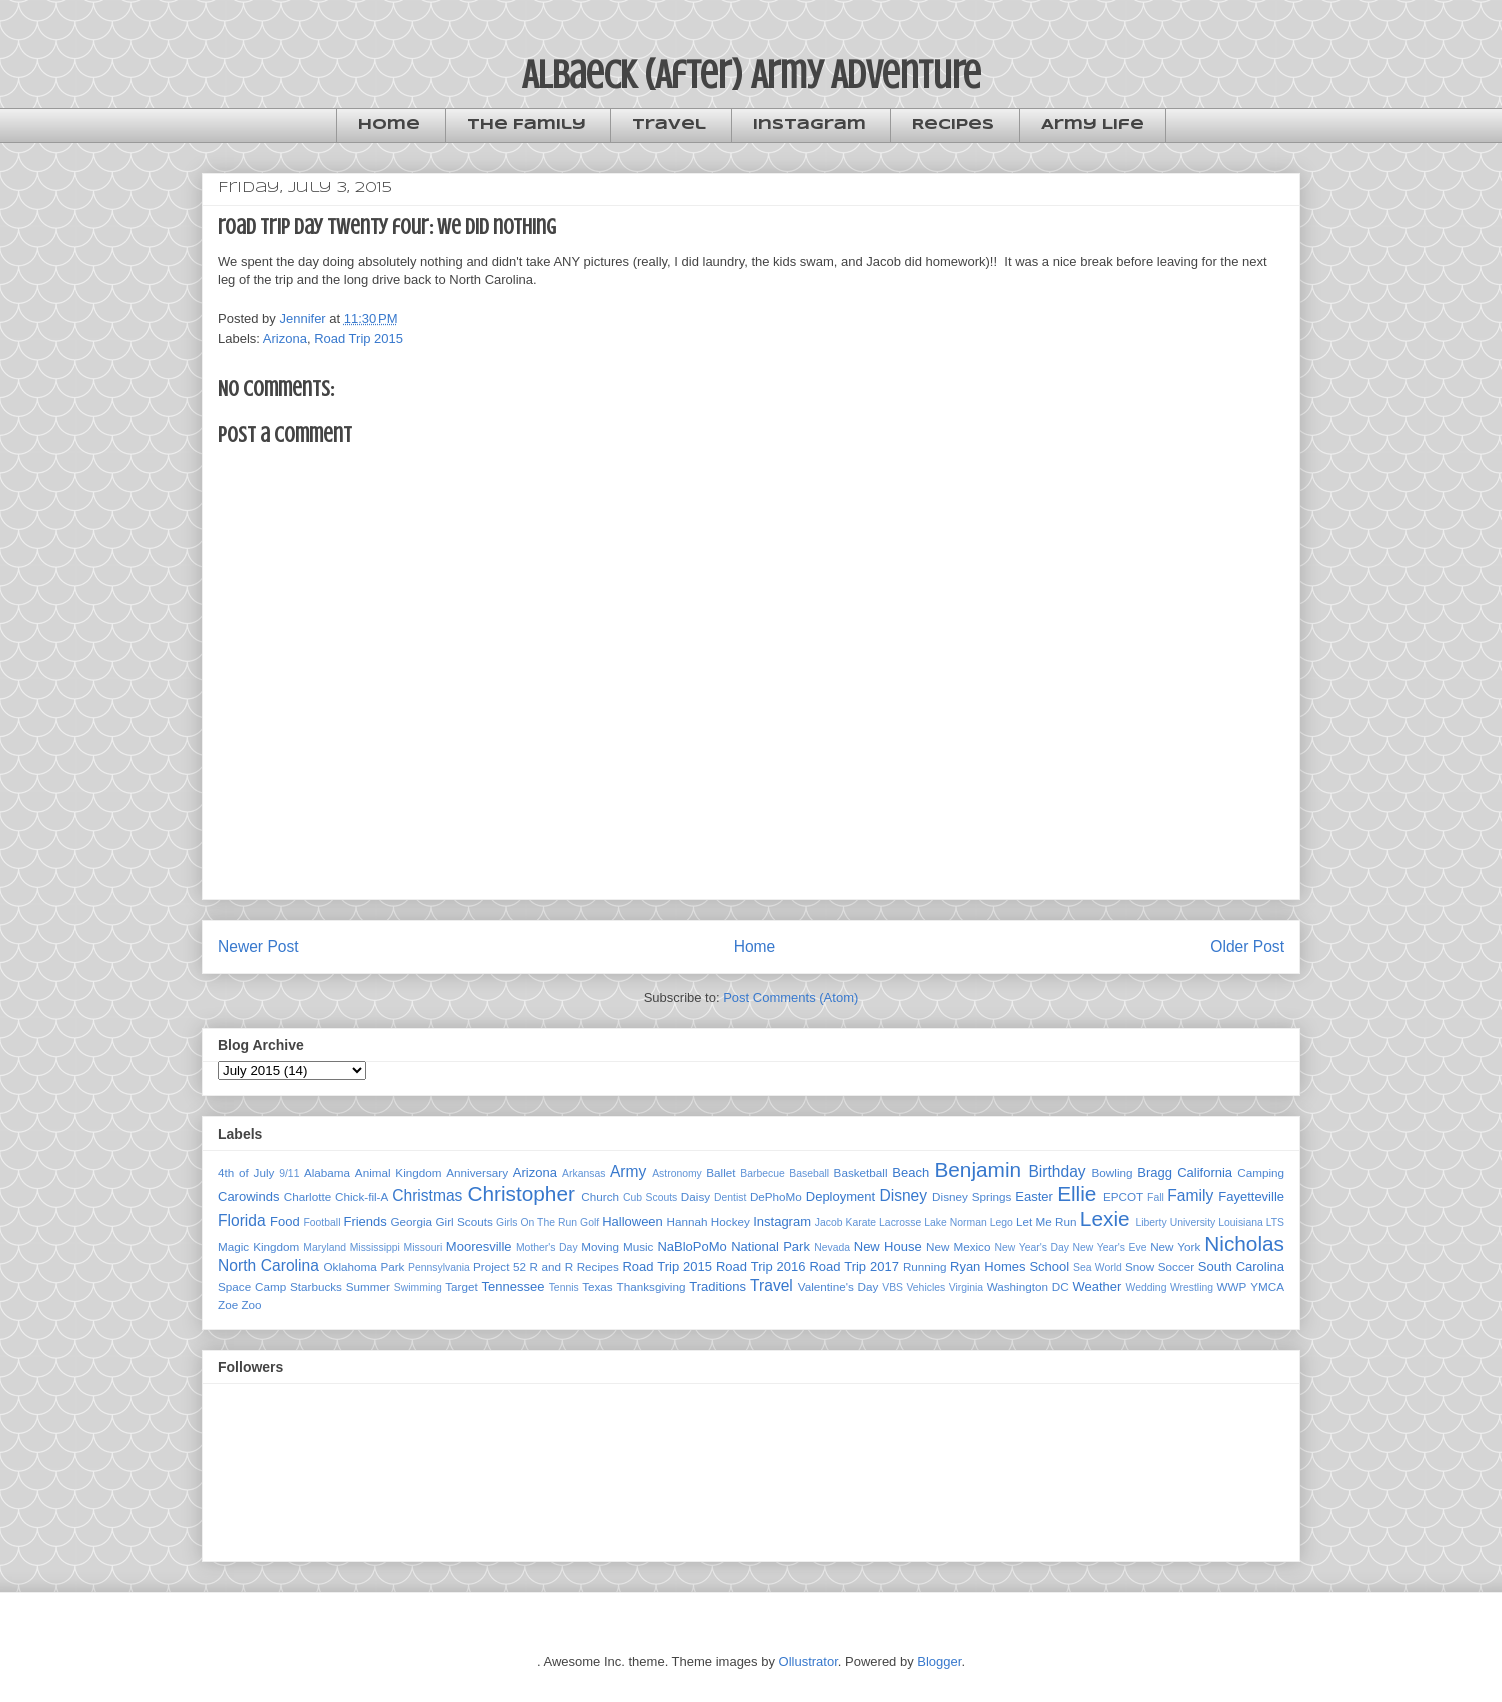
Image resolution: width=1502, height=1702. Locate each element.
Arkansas (583, 1173)
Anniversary (477, 1172)
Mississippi (375, 1247)
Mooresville (479, 1246)
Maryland (324, 1247)
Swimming (418, 1287)
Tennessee (513, 1286)
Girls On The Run (536, 1222)
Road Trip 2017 (854, 1266)
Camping (1260, 1172)
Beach (910, 1172)
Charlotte (307, 1196)
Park (392, 1266)
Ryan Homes (987, 1266)
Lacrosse (900, 1222)
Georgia (412, 1221)
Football (321, 1222)
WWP (1232, 1286)
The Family (526, 125)
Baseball (809, 1173)
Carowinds (248, 1196)
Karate (860, 1222)
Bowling (1112, 1172)
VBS (892, 1287)
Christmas (427, 1195)
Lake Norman (955, 1222)
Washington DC (1028, 1286)
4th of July (246, 1172)
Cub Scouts (650, 1197)
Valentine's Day (838, 1286)
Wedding (1146, 1287)
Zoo (251, 1304)
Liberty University (1175, 1222)
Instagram (809, 125)
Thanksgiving (651, 1286)
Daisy (695, 1196)
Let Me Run (1046, 1221)
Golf (589, 1222)
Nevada (832, 1247)
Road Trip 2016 (761, 1266)
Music (638, 1246)
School (1049, 1266)
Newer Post (258, 946)
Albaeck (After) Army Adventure (751, 74)
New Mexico (958, 1246)
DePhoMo (776, 1196)
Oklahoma (350, 1266)
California (1204, 1172)
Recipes (953, 125)
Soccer (1176, 1266)
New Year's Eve (1110, 1247)
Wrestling (1191, 1287)
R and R (552, 1266)
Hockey (730, 1221)
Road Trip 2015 (358, 338)
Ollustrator (808, 1661)
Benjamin (977, 1169)
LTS (1275, 1222)
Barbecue (762, 1173)
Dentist (730, 1197)
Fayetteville (1251, 1196)
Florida (242, 1220)
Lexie (1105, 1218)
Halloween (632, 1221)
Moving (600, 1246)
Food (285, 1221)
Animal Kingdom (398, 1172)
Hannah (687, 1221)
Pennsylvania (439, 1267)
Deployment (840, 1196)
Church (600, 1196)
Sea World (1097, 1267)
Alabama (327, 1172)
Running (925, 1266)
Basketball (861, 1172)
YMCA (1267, 1286)
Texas (597, 1286)
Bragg (1154, 1172)
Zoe (228, 1304)
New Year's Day (1031, 1247)
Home (389, 125)
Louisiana (1240, 1222)
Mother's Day (547, 1247)
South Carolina (1241, 1266)
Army (628, 1171)
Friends (364, 1221)
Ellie (1076, 1193)
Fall (1155, 1197)
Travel (669, 125)
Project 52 (499, 1266)
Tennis (564, 1287)
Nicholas (1244, 1243)
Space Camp (252, 1286)
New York (1175, 1246)
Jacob (829, 1222)
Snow (1139, 1266)
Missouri (423, 1247)
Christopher (521, 1193)
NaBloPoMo (691, 1246)
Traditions (717, 1286)
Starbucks (316, 1286)
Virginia (966, 1287)
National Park (770, 1246)
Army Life (1092, 125)
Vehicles (925, 1287)
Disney (903, 1195)
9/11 (289, 1173)
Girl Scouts (463, 1221)
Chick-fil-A (361, 1196)
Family (1190, 1195)
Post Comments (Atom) (790, 997)
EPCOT (1123, 1196)
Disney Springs (971, 1196)
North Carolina (268, 1265)
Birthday (1056, 1171)
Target (461, 1286)
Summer (368, 1286)
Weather (1096, 1286)
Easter (1034, 1196)
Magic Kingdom (258, 1246)
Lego (1001, 1222)
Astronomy (677, 1173)
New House (888, 1246)
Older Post (1247, 946)
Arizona (285, 338)
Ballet (720, 1172)
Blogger (939, 1661)
